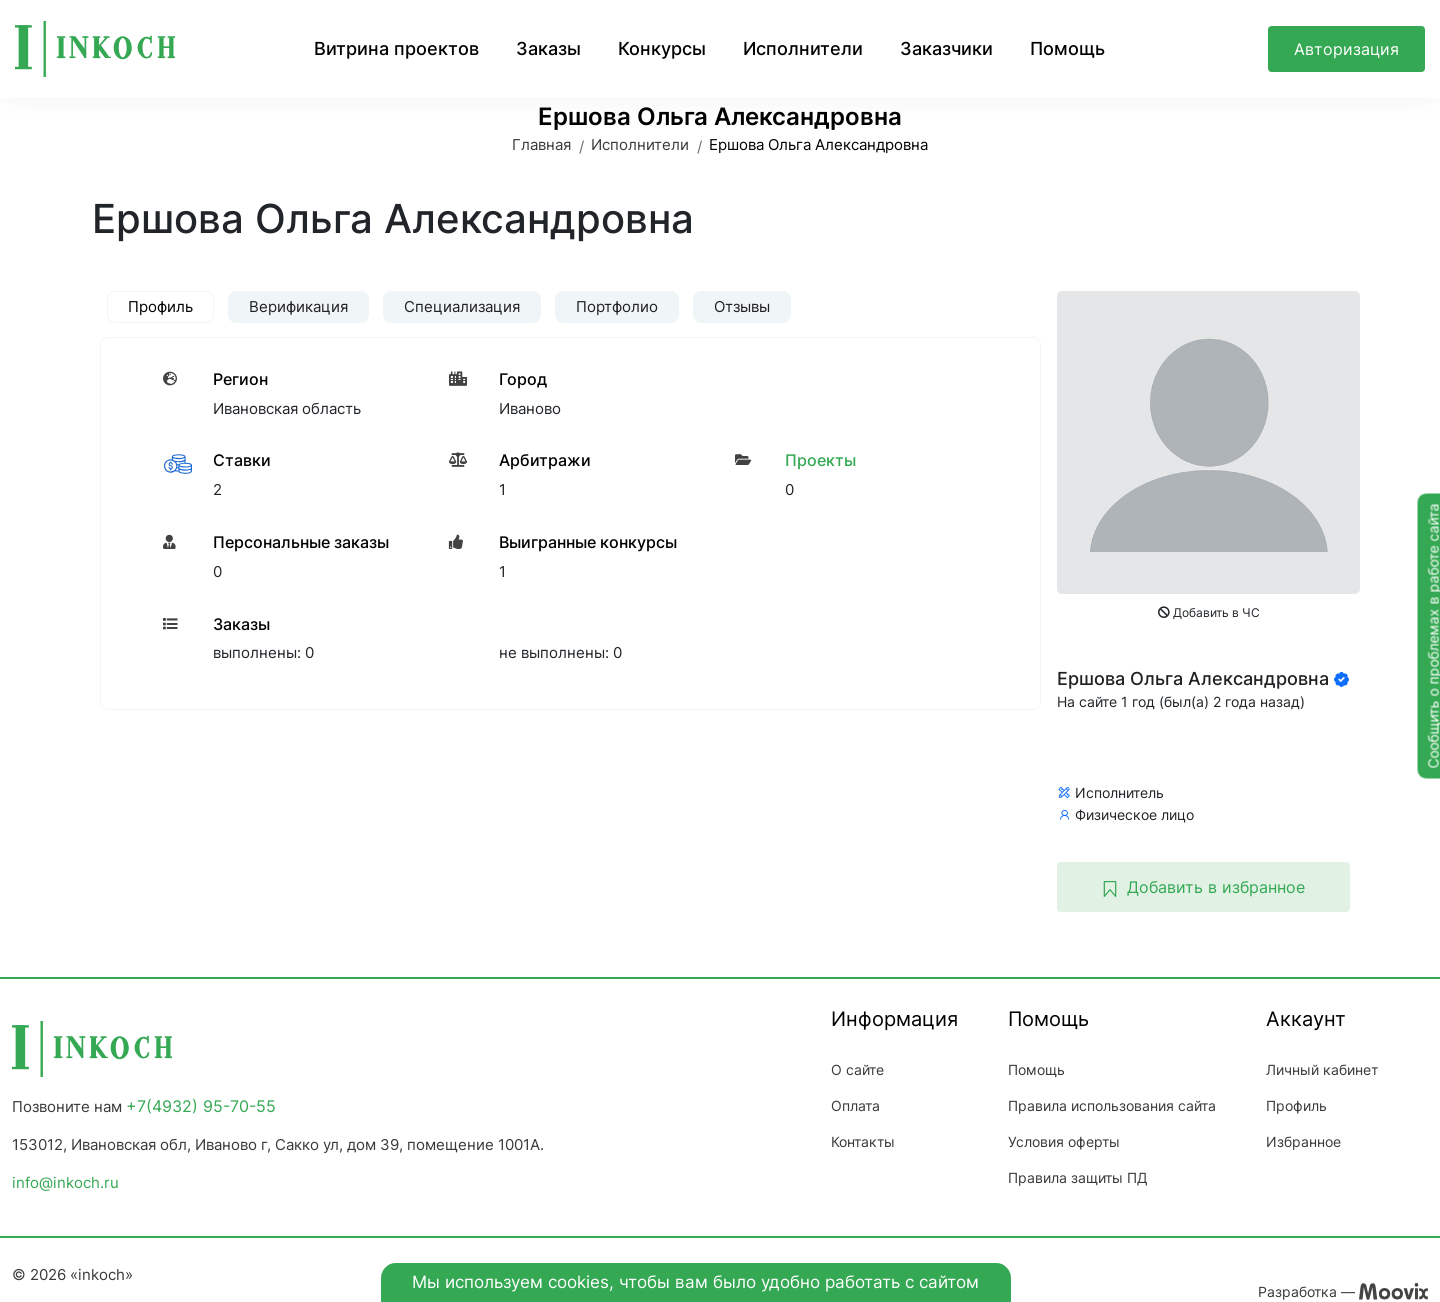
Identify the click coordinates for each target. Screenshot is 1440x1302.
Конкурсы (662, 48)
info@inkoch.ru (65, 1182)
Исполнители (803, 48)
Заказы (548, 48)
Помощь (1067, 48)
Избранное (1303, 1141)
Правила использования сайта (1112, 1105)
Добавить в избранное (1203, 887)
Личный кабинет (1322, 1069)
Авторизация (1346, 49)
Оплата (855, 1105)
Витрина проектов (396, 48)
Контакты (863, 1141)
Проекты (820, 460)
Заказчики (946, 48)
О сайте (857, 1069)
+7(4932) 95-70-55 (201, 1106)
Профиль (1296, 1105)
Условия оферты (1064, 1141)
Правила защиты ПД (1078, 1177)
